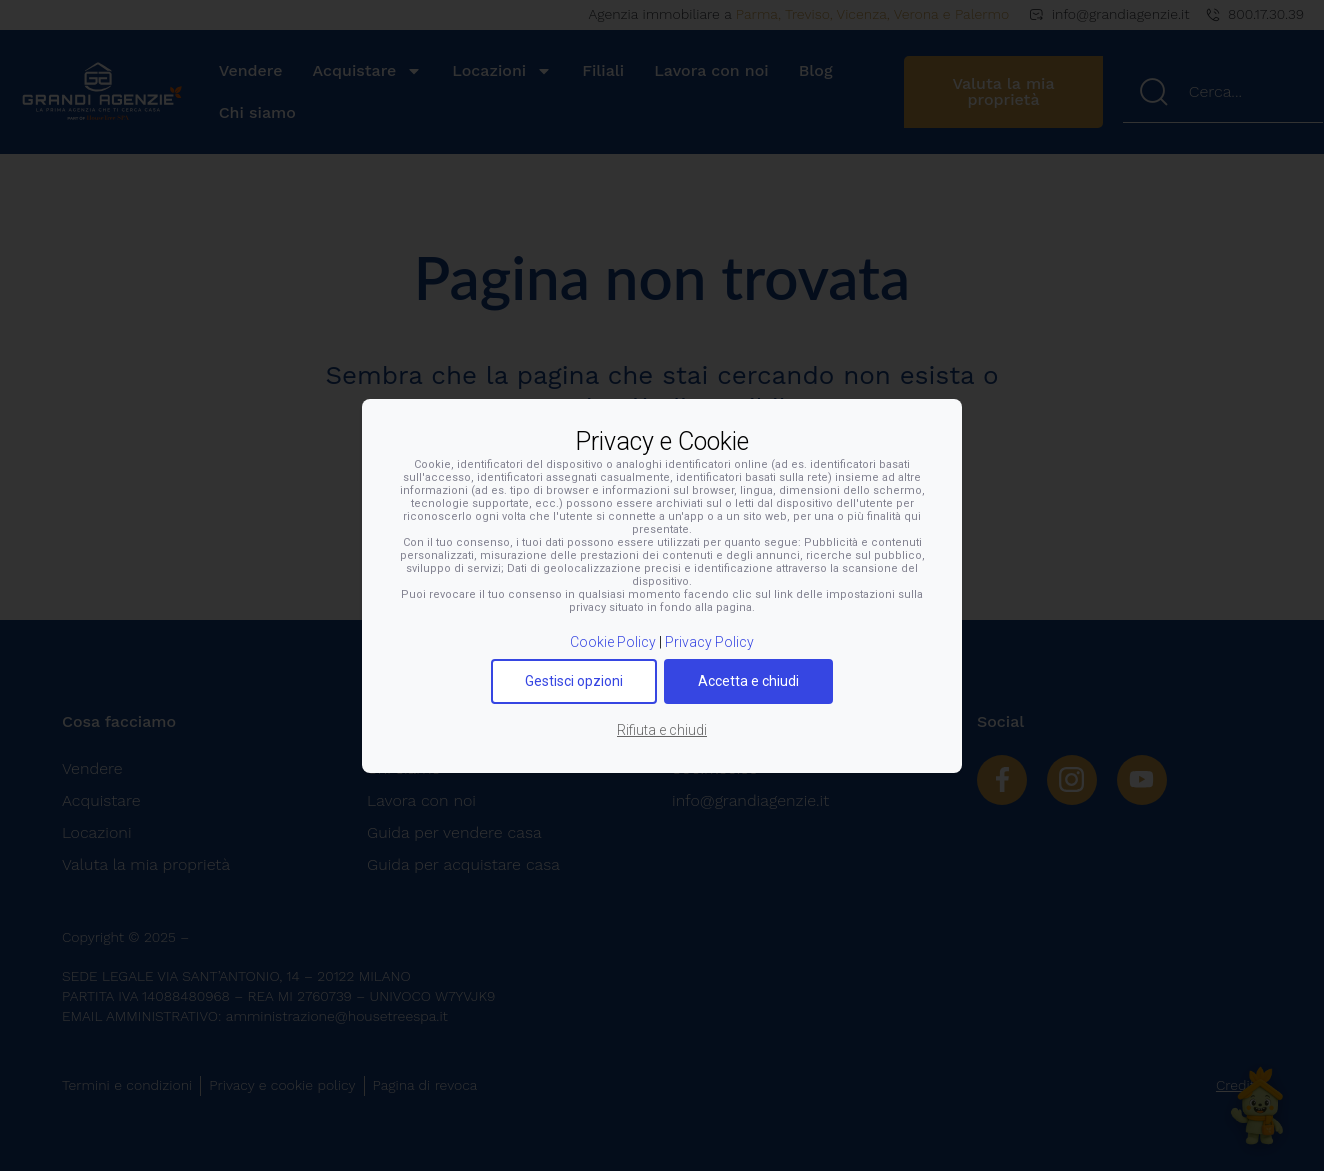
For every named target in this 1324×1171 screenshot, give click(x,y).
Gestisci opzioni (574, 681)
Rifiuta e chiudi (662, 730)
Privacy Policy (709, 642)
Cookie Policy (613, 642)
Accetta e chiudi (748, 681)
